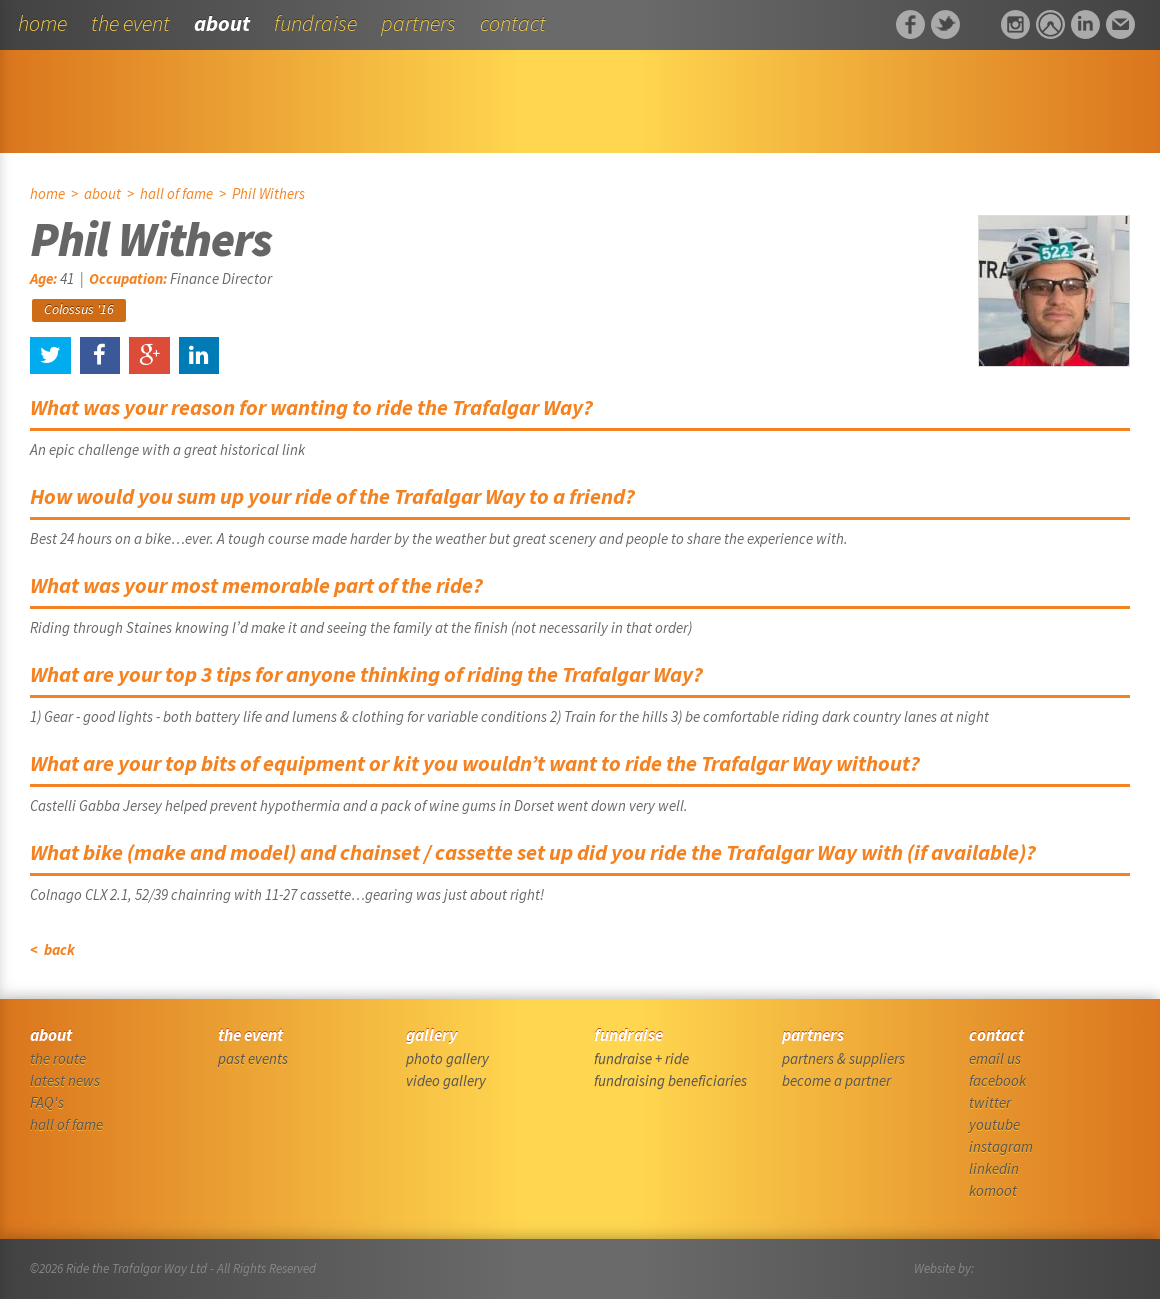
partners (418, 23)
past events (253, 1058)
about (222, 23)
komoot (993, 1190)
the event (130, 23)
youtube (994, 1124)
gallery (431, 1035)
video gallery (446, 1080)
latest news (65, 1080)
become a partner (836, 1080)
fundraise (315, 23)
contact (513, 23)
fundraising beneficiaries (670, 1080)
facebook (997, 1080)
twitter (990, 1102)
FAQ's (47, 1102)
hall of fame (176, 193)
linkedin (994, 1168)
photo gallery (447, 1058)
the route (58, 1058)
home (42, 23)
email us (995, 1058)
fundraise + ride (641, 1058)
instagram (1001, 1146)
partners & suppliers (843, 1058)
